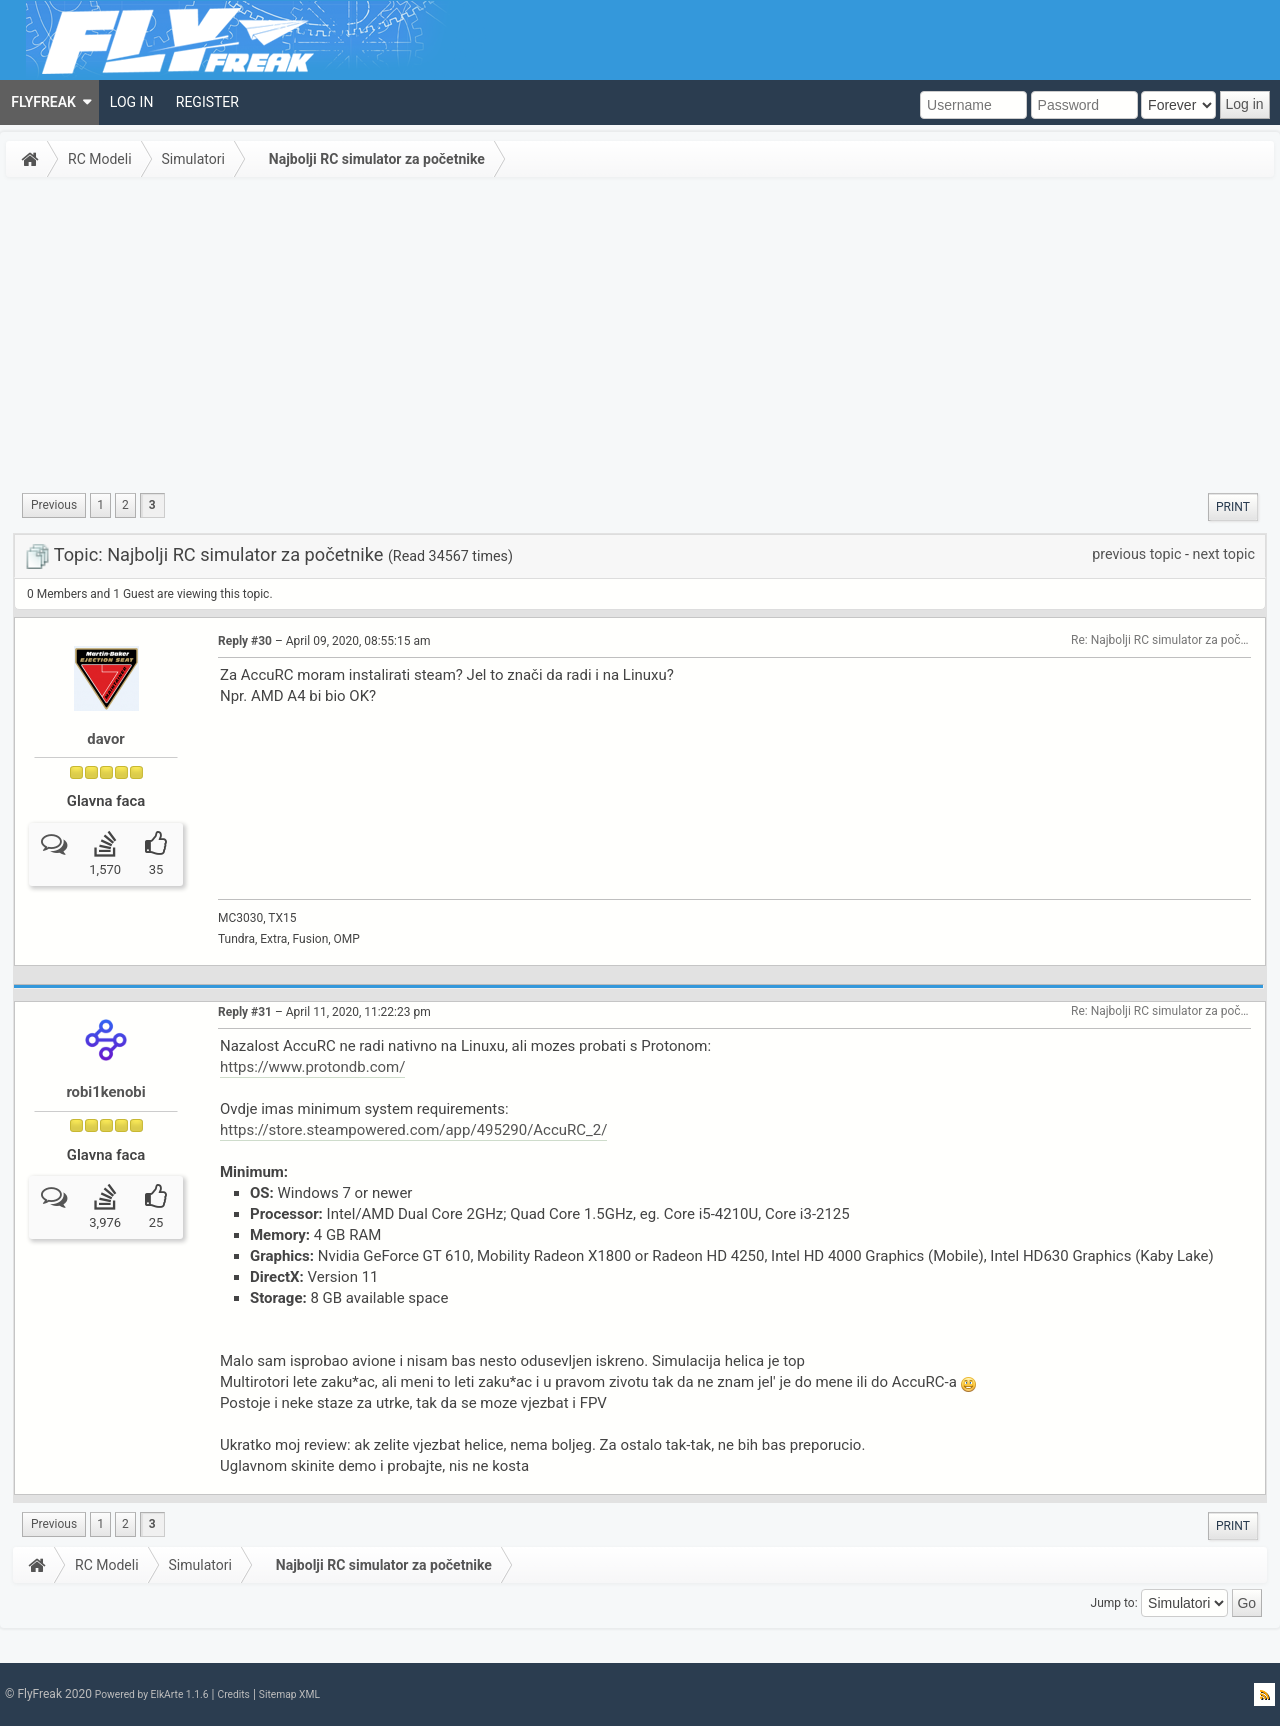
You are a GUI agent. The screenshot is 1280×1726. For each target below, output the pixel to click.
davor (105, 739)
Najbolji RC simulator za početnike (377, 159)
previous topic (1136, 554)
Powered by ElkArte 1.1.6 (152, 1694)
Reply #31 (245, 1012)
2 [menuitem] (125, 505)
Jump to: (1114, 1603)
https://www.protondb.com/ (312, 1067)
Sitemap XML (289, 1694)
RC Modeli (100, 159)
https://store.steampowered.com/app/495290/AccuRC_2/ (413, 1130)
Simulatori (193, 159)
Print (1233, 507)
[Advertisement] (640, 334)
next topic (1224, 554)
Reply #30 (245, 641)
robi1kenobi (105, 1092)
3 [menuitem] (152, 505)
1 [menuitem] (100, 505)
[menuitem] (49, 102)
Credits (233, 1694)
